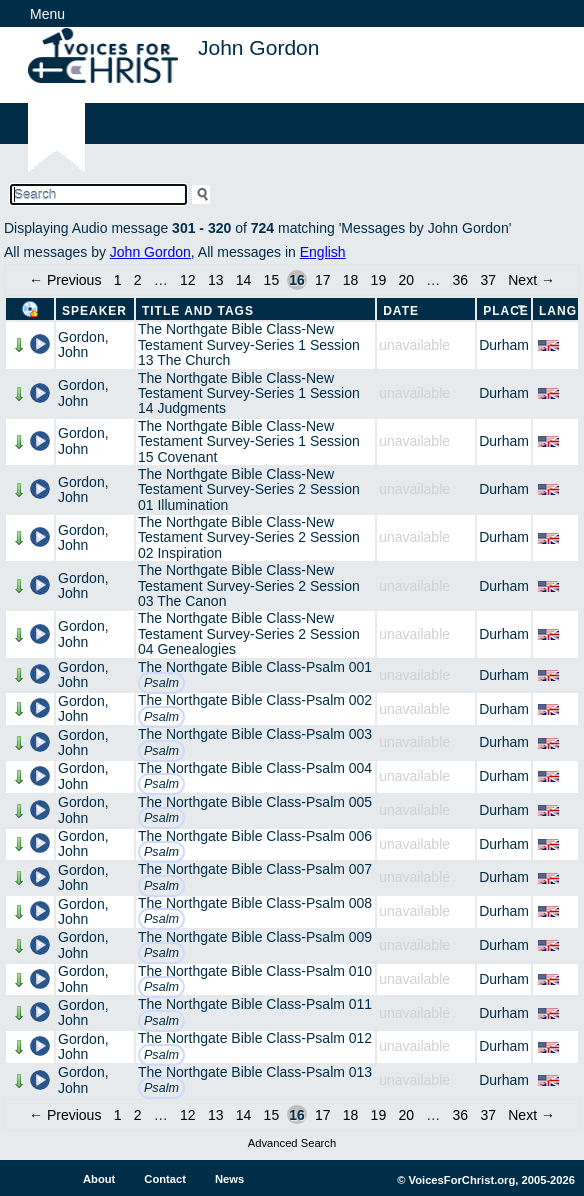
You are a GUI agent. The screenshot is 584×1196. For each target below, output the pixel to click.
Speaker (94, 311)
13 (216, 280)
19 (379, 280)
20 (406, 280)
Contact (165, 1179)
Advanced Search (292, 1143)
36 (461, 280)
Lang (558, 311)
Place (506, 311)
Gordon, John (83, 344)
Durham (504, 345)
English (323, 252)
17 (323, 280)
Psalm (161, 683)
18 (351, 280)
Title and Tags (198, 311)
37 (488, 280)
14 (244, 280)
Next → (531, 280)
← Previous (65, 280)
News (229, 1179)
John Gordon (150, 252)
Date (401, 311)
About (99, 1179)
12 (188, 280)
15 (272, 280)
